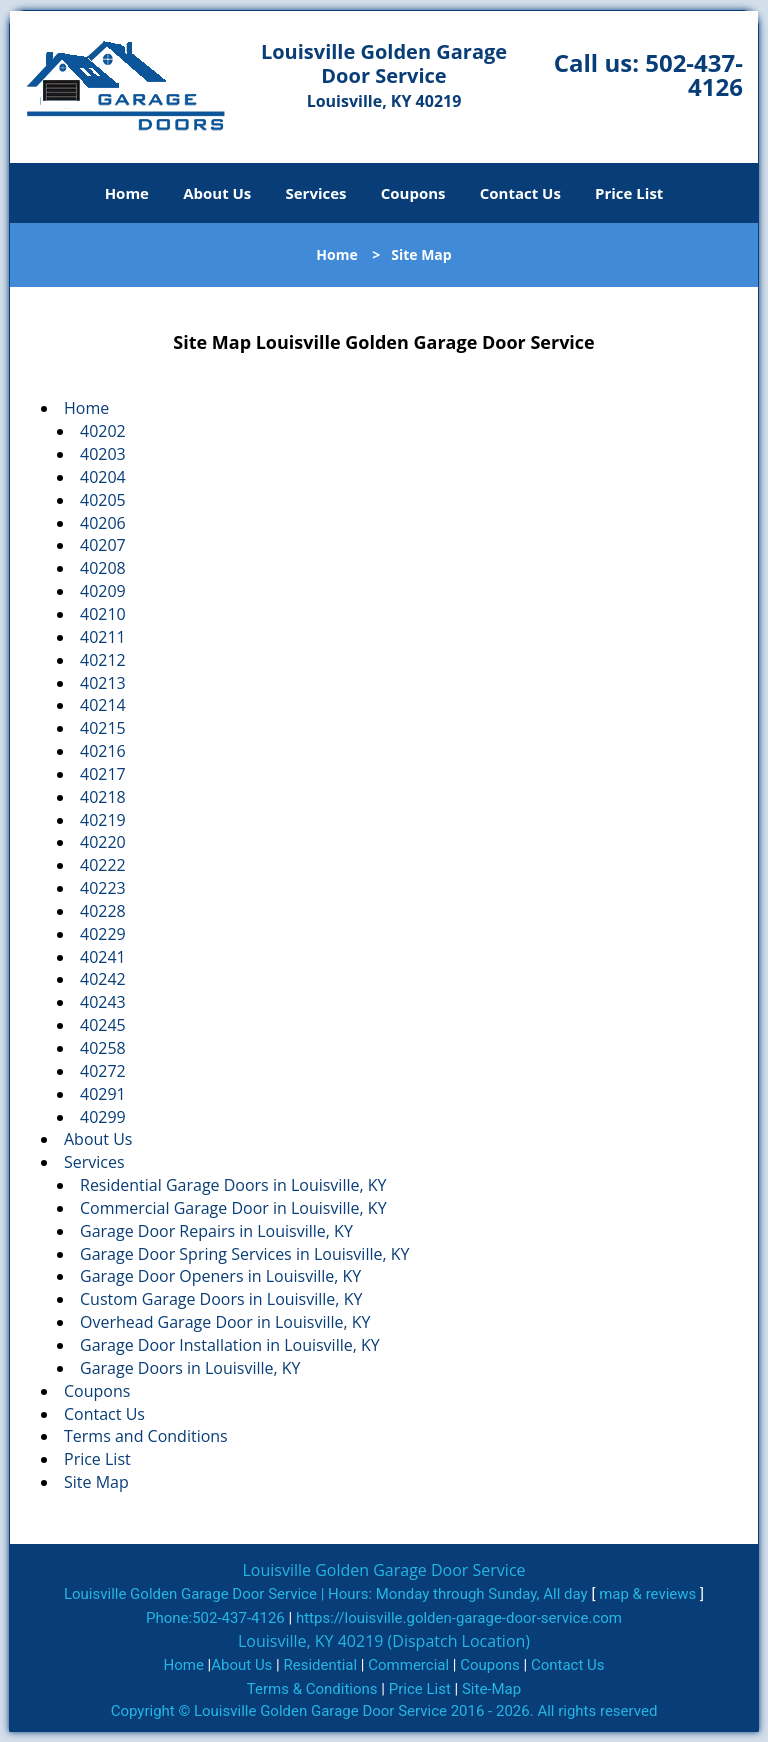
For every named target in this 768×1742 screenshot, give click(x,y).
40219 (103, 820)
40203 (103, 454)
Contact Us (520, 193)
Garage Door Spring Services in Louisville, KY (244, 1254)
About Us (217, 193)
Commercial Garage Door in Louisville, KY (233, 1208)
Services (316, 193)
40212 (103, 660)
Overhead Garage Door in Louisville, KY (225, 1322)
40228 (103, 911)
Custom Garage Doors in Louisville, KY (221, 1299)
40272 (103, 1071)
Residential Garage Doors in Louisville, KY (233, 1185)
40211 (103, 637)
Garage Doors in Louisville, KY (190, 1368)
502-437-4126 (694, 74)
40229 (103, 934)
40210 (103, 614)
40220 (103, 842)
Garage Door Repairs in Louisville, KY (216, 1231)
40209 (103, 591)
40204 (103, 477)
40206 (103, 523)
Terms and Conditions (146, 1436)
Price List (629, 193)
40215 (103, 728)
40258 (103, 1048)
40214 (103, 705)
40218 (103, 797)
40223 (103, 888)
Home (127, 193)
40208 (103, 568)
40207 (103, 545)
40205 (103, 500)
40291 (103, 1094)
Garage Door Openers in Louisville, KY (220, 1276)
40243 (103, 1002)
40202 (103, 431)
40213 (103, 683)
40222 (103, 865)
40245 (103, 1025)
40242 (103, 979)
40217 (103, 774)
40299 (103, 1117)
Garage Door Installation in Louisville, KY (230, 1345)
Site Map (96, 1482)
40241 (103, 957)
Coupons (413, 193)
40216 (103, 751)
